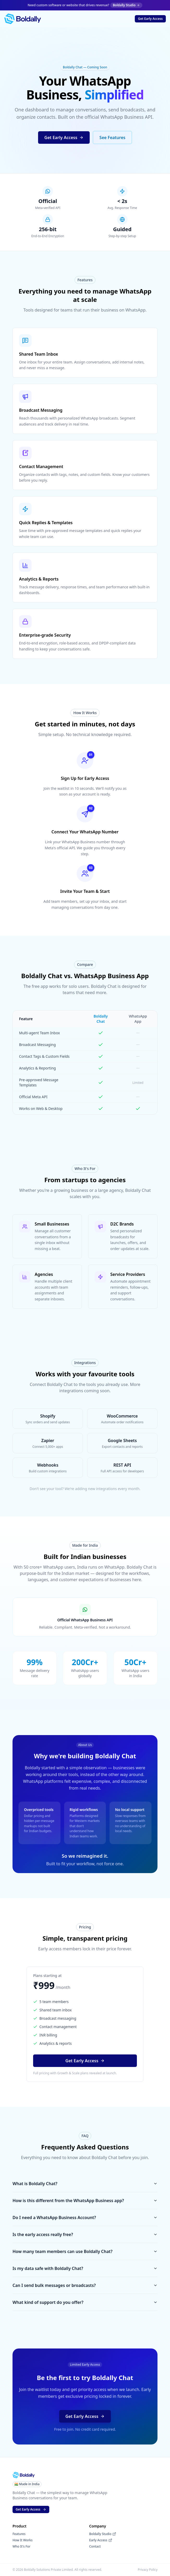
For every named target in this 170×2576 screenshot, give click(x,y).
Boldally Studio (102, 2534)
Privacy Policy (147, 2570)
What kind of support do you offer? (85, 2302)
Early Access (100, 2540)
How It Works (23, 2540)
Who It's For (22, 2546)
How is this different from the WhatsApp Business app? (85, 2200)
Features (19, 2534)
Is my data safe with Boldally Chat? (85, 2268)
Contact (95, 2546)
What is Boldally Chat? (85, 2183)
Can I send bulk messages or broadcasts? (85, 2285)
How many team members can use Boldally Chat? (85, 2251)
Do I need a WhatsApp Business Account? (85, 2217)
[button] (150, 18)
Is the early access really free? (85, 2234)
